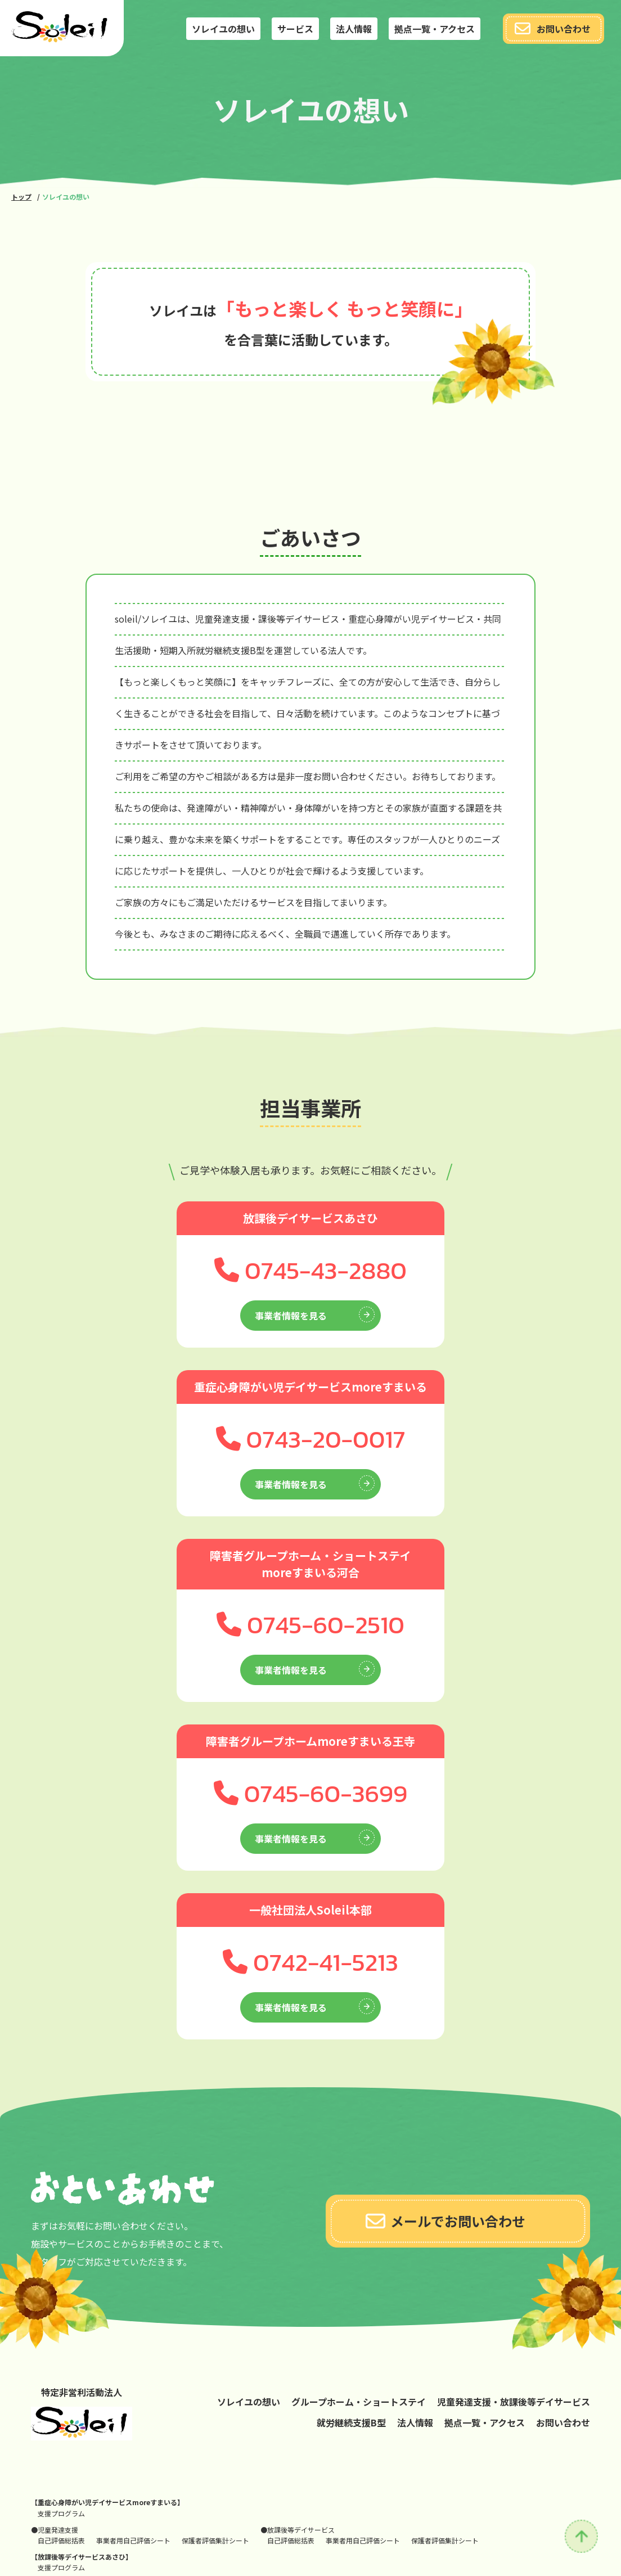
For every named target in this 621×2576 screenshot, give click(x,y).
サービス (295, 28)
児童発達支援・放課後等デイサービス (513, 2401)
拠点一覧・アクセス (434, 28)
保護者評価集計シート (215, 2540)
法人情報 (354, 28)
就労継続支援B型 (351, 2422)
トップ (21, 196)
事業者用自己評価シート (133, 2540)
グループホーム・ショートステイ (358, 2401)
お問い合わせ (553, 29)
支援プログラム (61, 2513)
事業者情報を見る (315, 1314)
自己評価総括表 (61, 2540)
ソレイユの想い (223, 28)
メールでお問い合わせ (445, 2221)
